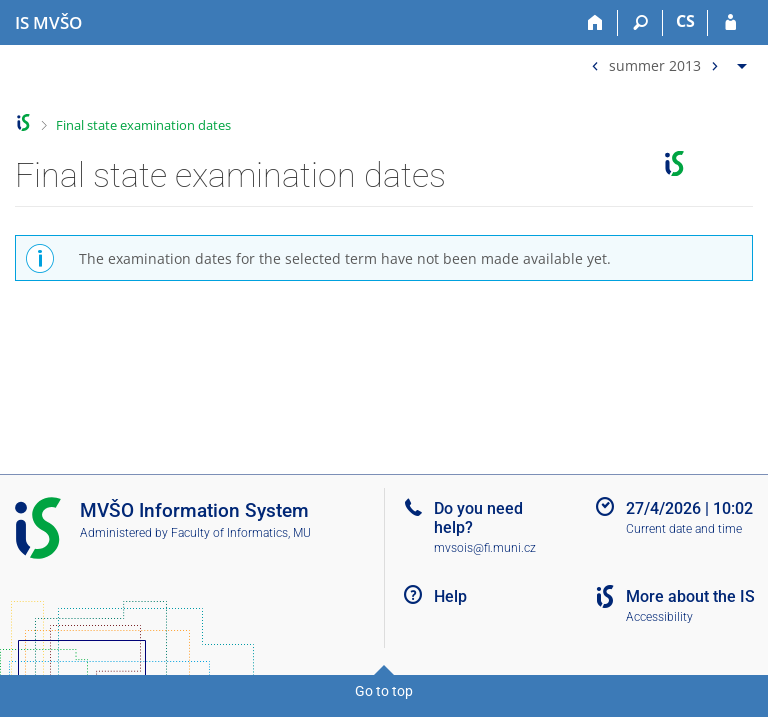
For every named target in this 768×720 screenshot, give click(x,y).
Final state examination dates (143, 125)
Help (450, 596)
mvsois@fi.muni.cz (485, 548)
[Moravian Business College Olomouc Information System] (48, 23)
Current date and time (684, 529)
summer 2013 (655, 64)
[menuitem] (666, 61)
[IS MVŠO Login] (730, 23)
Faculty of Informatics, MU (241, 533)
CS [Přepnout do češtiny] (685, 21)
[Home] (595, 23)
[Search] (640, 23)
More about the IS (690, 596)
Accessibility (659, 617)
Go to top (384, 691)
